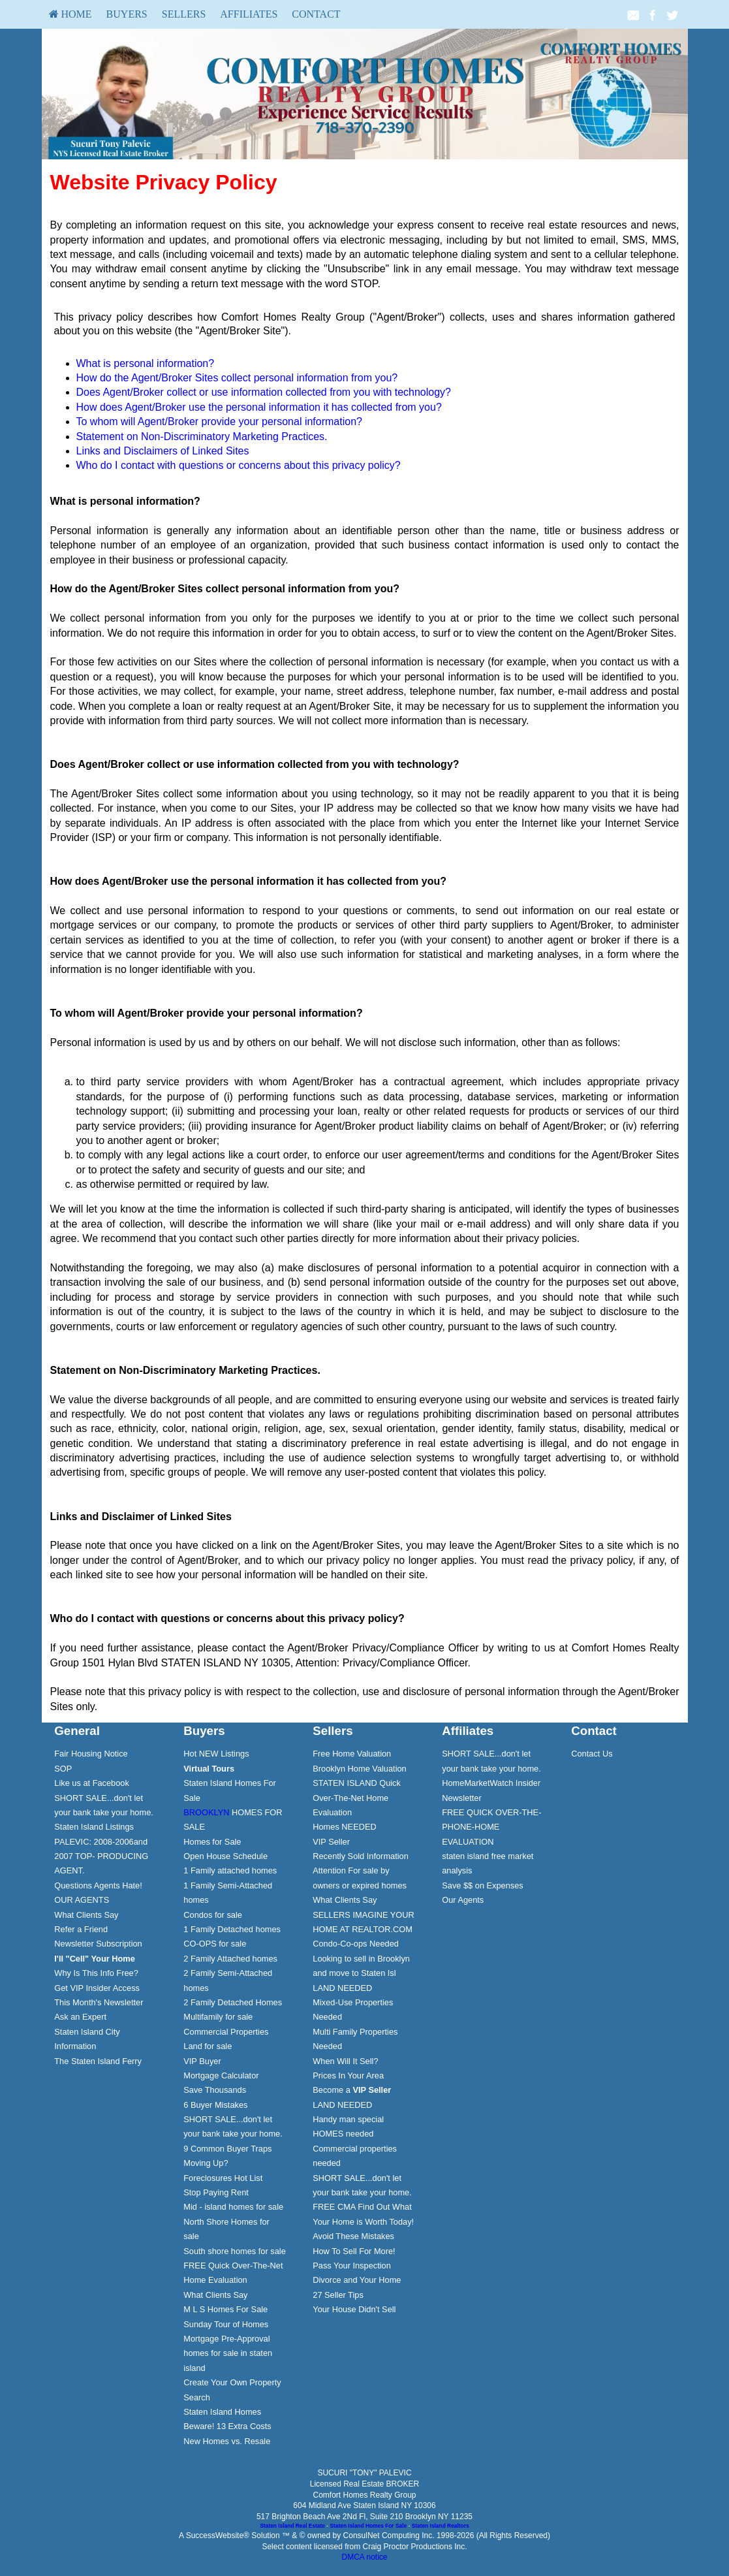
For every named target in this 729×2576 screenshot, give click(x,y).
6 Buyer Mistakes (215, 2105)
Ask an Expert (80, 2017)
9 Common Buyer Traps (227, 2149)
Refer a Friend (81, 1929)
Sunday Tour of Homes (225, 2324)
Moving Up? (205, 2163)
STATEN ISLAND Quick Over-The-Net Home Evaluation (357, 1797)
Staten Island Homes (222, 2412)
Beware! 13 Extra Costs (227, 2426)
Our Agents (463, 1900)
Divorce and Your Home (357, 2280)
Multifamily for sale (218, 2017)
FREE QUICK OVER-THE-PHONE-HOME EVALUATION (491, 1827)
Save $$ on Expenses (482, 1885)
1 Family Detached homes (232, 1929)
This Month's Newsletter (98, 2002)
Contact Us (591, 1753)
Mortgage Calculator (220, 2075)
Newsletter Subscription (98, 1943)
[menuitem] (70, 14)
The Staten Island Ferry (98, 2061)
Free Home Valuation (352, 1753)
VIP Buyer (202, 2061)
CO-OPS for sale (214, 1943)
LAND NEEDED (342, 1988)
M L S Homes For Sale (225, 2309)
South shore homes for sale (234, 2251)
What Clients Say (86, 1915)
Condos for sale (212, 1915)
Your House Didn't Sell (354, 2309)
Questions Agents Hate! (98, 1885)
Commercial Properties (225, 2032)
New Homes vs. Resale (226, 2441)
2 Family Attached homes (230, 1959)
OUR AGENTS (81, 1900)
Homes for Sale (212, 1842)
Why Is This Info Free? (96, 1973)
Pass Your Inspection (352, 2265)
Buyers (126, 14)
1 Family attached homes (230, 1870)
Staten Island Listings (94, 1827)
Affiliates (248, 14)
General (77, 1731)
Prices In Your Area (348, 2075)
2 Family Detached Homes (232, 2002)
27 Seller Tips (338, 2295)
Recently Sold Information (361, 1856)
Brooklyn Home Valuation (359, 1768)
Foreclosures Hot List (222, 2178)
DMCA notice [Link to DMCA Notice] (364, 2557)
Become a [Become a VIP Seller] (352, 2090)
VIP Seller (331, 1842)
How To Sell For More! (354, 2251)
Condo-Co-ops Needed (356, 1943)
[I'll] (94, 1959)
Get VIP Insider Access (97, 1988)
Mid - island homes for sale (233, 2207)
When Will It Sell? (345, 2061)
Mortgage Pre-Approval (226, 2339)
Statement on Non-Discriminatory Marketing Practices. (202, 436)
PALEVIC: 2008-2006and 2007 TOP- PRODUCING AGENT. (101, 1856)
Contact (316, 14)
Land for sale (207, 2046)
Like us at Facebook (91, 1783)
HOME (70, 14)
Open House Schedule (225, 1856)
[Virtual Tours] (208, 1768)
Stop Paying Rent (216, 2192)
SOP (63, 1768)
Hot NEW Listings (216, 1753)
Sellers (184, 14)
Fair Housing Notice (90, 1753)
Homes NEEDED (344, 1827)
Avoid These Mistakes (353, 2236)
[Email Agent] (633, 14)
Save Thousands (214, 2090)
